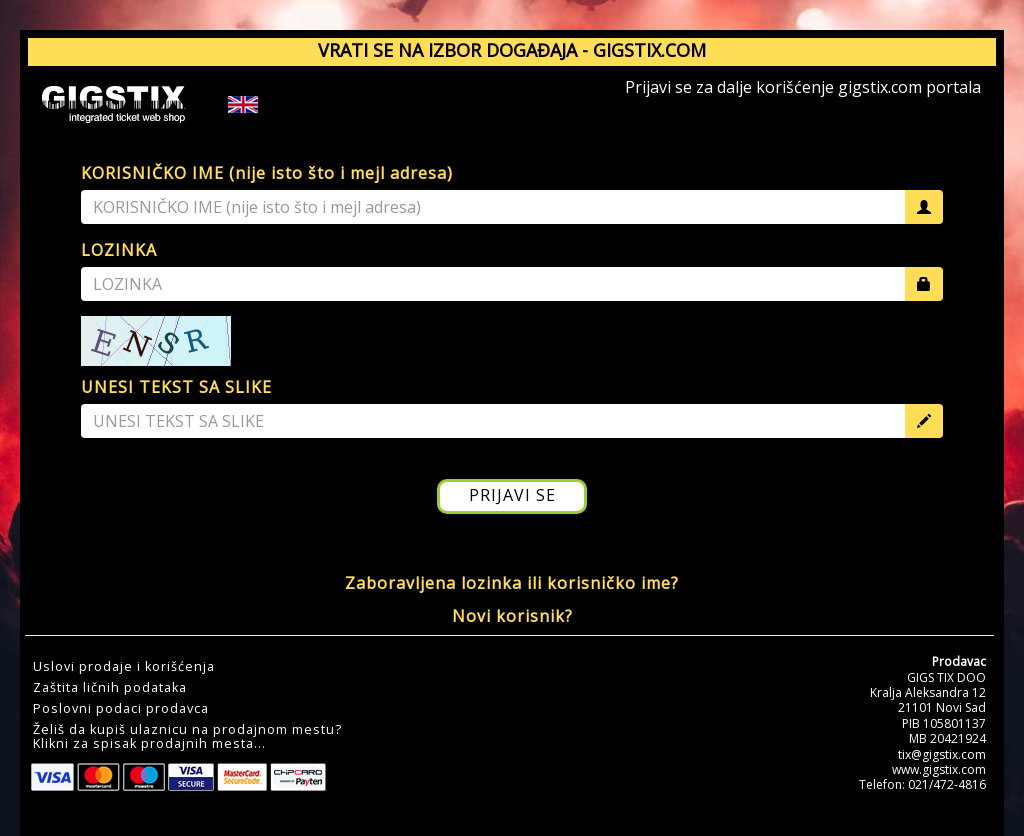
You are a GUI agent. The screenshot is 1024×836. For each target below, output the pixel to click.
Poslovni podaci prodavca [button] (121, 709)
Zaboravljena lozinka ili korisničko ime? (512, 583)
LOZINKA (119, 250)
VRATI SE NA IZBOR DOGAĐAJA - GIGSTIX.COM (512, 50)
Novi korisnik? (512, 616)
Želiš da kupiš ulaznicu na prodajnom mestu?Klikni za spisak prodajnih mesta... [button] (187, 737)
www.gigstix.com (939, 769)
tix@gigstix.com (942, 754)
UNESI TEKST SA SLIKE (176, 387)
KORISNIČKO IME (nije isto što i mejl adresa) (267, 173)
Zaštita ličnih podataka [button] (110, 688)
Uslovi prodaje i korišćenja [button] (124, 667)
